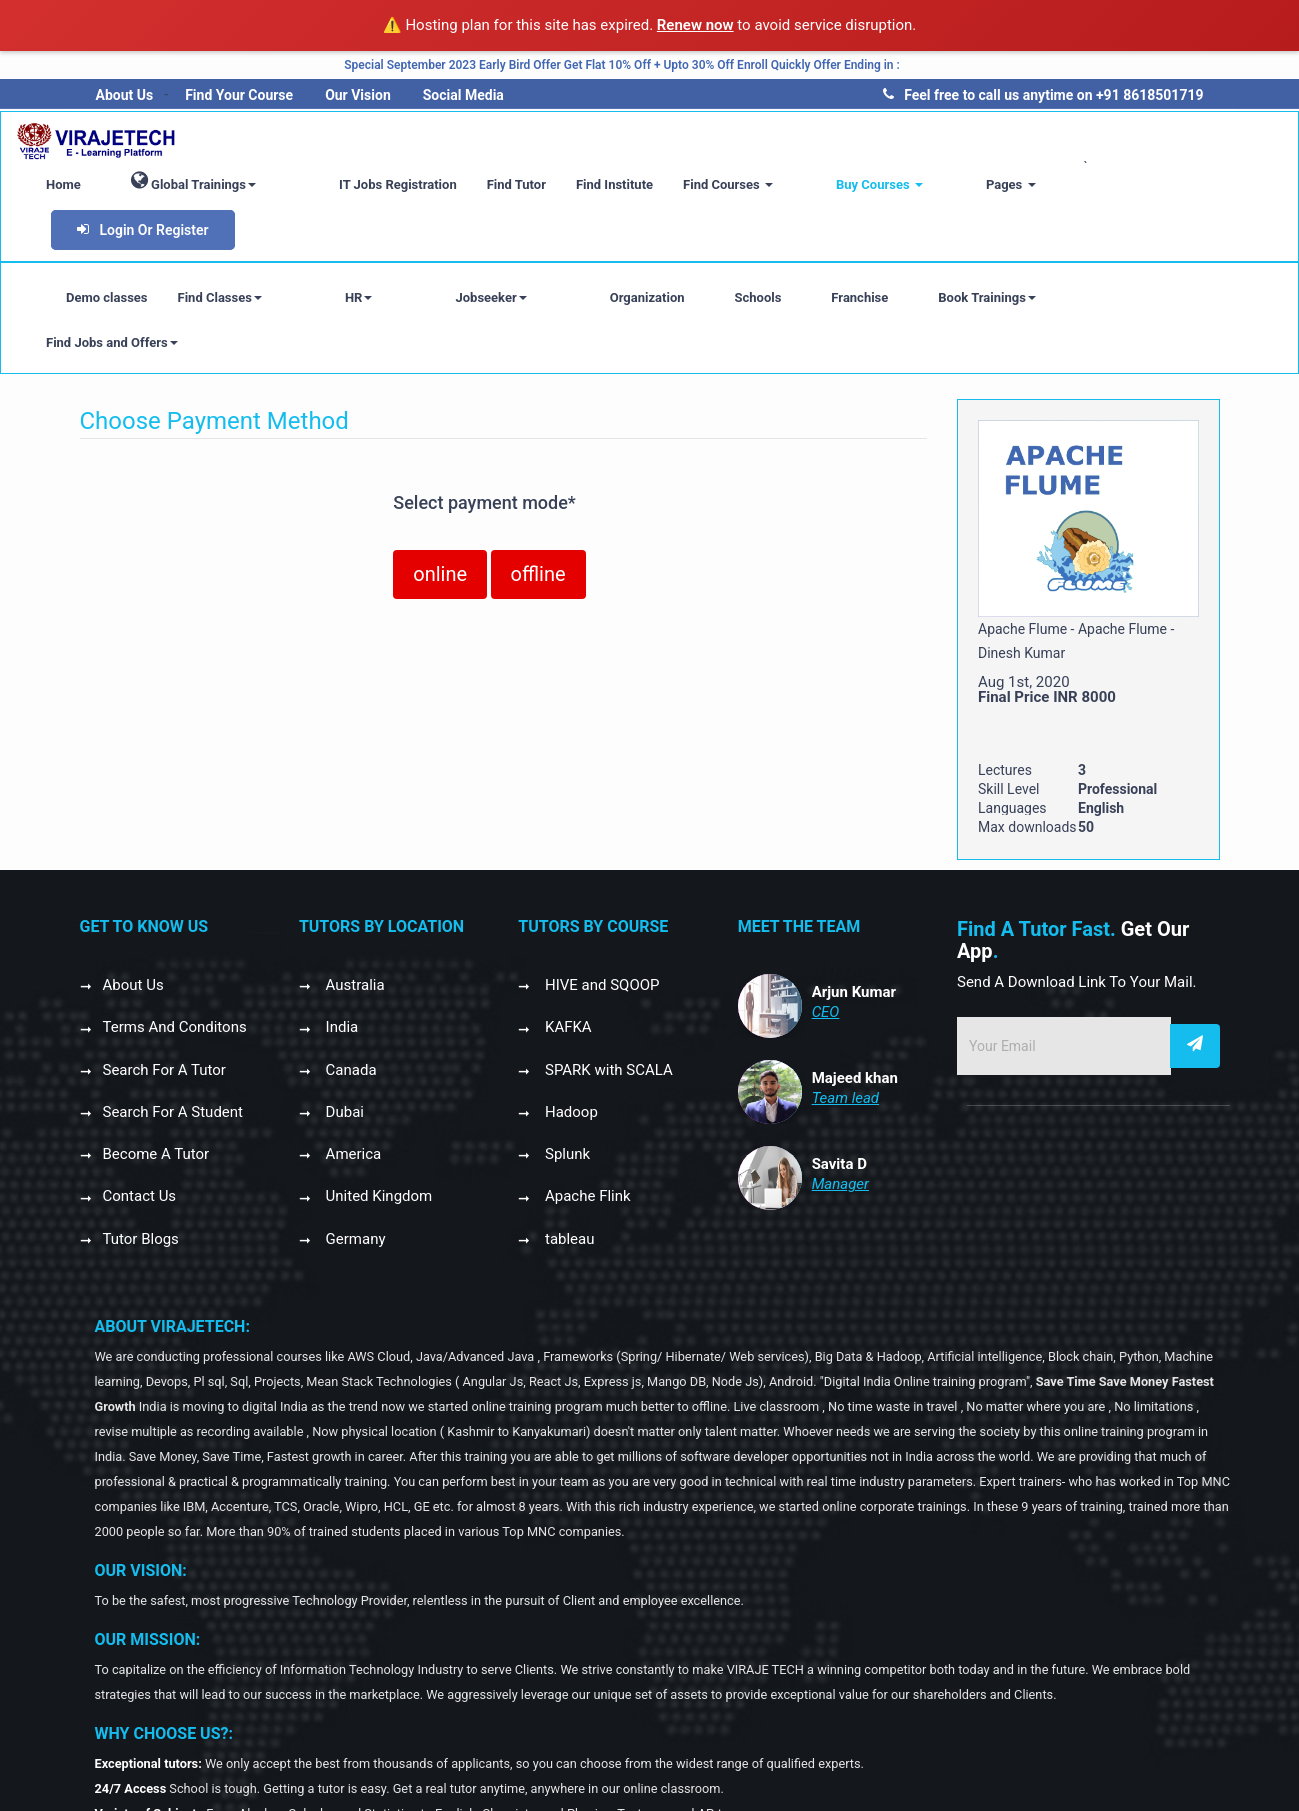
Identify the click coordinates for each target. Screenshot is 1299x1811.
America (351, 1064)
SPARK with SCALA (607, 980)
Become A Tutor (156, 1064)
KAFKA (566, 937)
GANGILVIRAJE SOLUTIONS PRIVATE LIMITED (544, 1774)
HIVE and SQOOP (600, 895)
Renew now (695, 25)
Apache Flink (585, 1106)
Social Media (463, 95)
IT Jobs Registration (469, 184)
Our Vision (358, 95)
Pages (1016, 184)
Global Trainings (297, 181)
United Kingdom (377, 1106)
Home (167, 184)
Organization (548, 252)
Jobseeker (424, 252)
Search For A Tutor (164, 980)
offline (538, 484)
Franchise (760, 252)
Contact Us (140, 1106)
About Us (125, 95)
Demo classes (107, 252)
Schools (658, 252)
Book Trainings (888, 252)
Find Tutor (586, 184)
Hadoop (569, 1022)
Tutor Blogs (141, 1149)
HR (326, 252)
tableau (567, 1149)
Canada (349, 980)
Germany (354, 1149)
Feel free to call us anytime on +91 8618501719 (1043, 95)
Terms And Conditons (175, 937)
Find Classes (220, 252)
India (340, 937)
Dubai (343, 1022)
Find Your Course (239, 95)
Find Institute (685, 184)
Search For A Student (173, 1022)
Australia (353, 895)
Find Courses (799, 184)
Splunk (565, 1064)
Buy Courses (917, 184)
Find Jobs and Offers (1033, 252)
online (440, 484)
